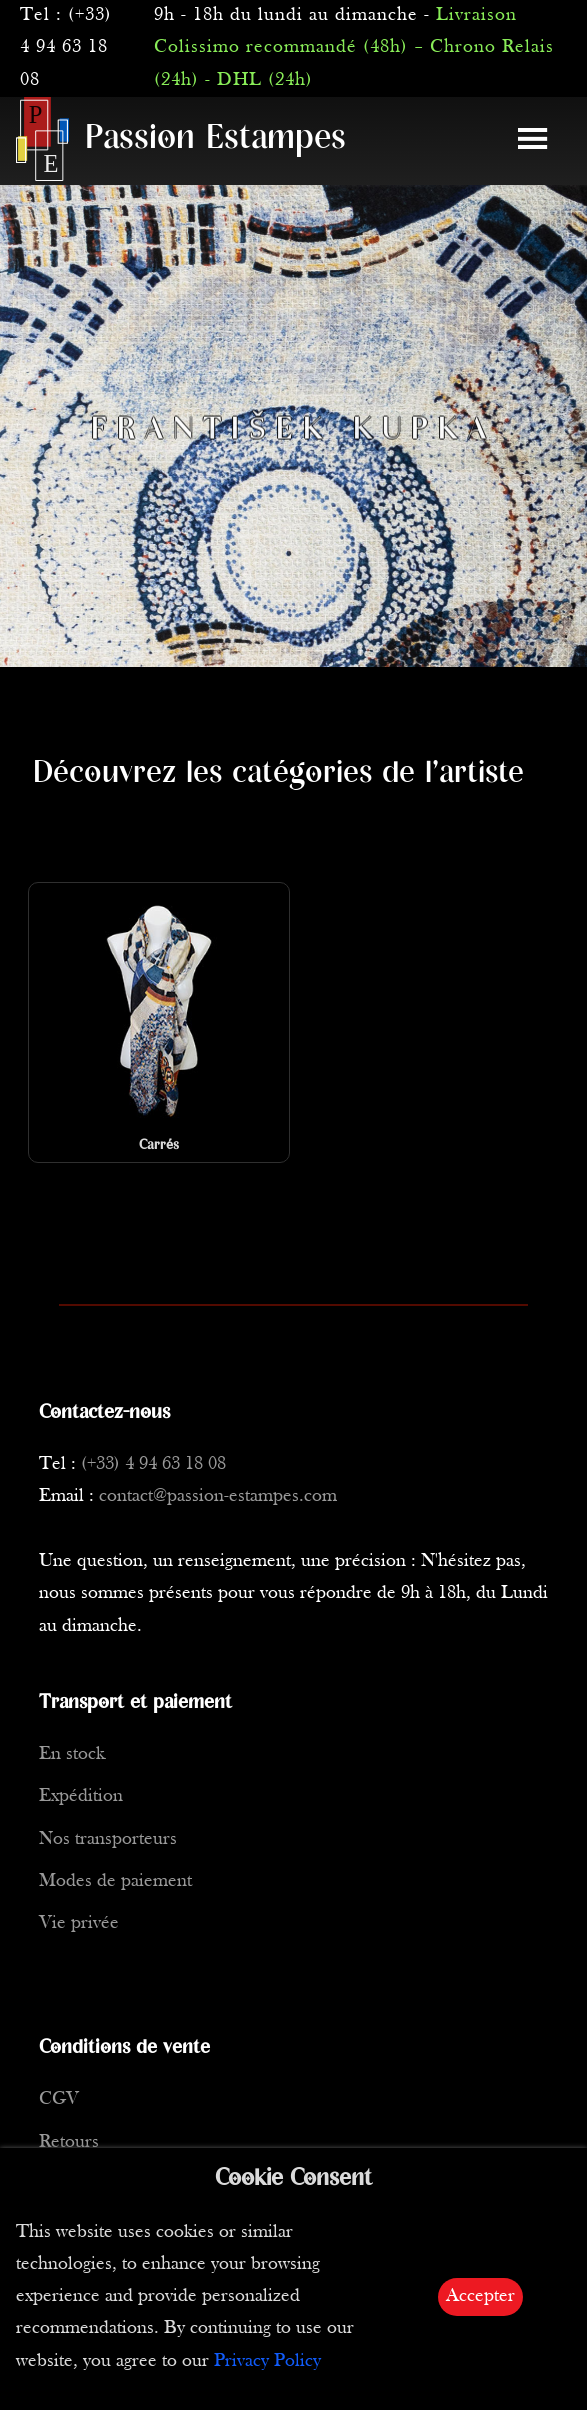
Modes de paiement (115, 1881)
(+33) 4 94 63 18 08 (66, 48)
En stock (72, 1754)
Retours (69, 2142)
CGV (59, 2099)
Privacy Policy (267, 2361)
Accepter (480, 2296)
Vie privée (79, 1923)
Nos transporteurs (108, 1839)
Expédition (81, 1796)
